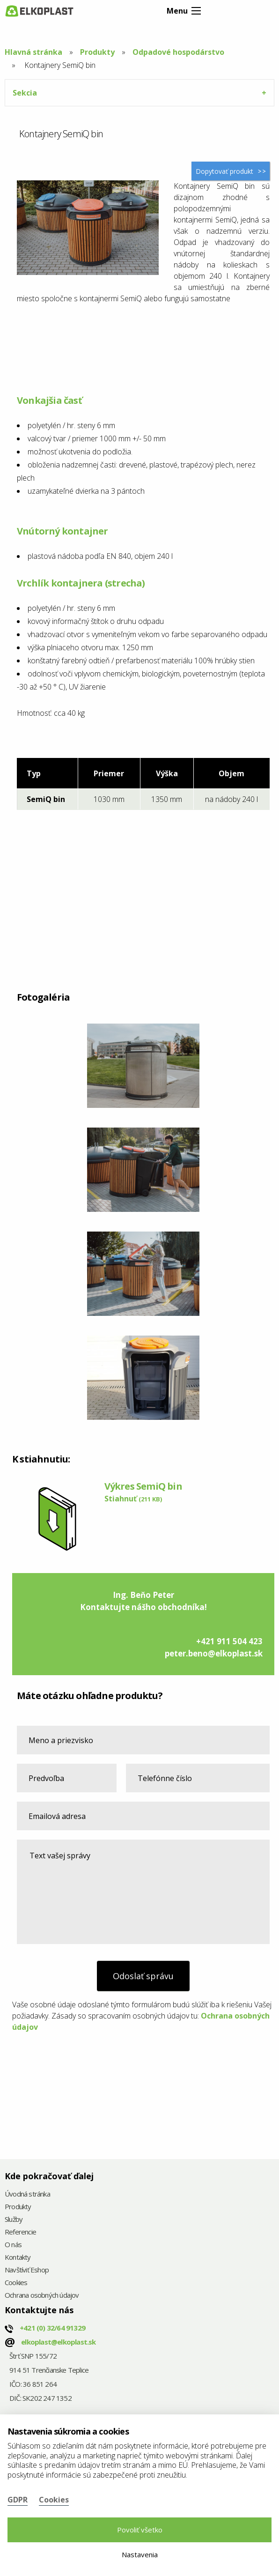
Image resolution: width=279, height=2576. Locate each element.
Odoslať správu (143, 1976)
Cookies (16, 2283)
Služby (13, 2220)
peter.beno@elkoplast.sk (214, 1653)
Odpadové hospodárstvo (178, 52)
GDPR (17, 2499)
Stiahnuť (133, 1498)
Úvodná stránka (27, 2194)
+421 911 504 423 (229, 1641)
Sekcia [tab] (25, 93)
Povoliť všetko (139, 2529)
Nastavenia (140, 2554)
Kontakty (18, 2258)
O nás (13, 2245)
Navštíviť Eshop (27, 2270)
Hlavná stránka (33, 52)
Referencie (20, 2232)
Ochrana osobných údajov (42, 2296)
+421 (52, 2327)
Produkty (97, 52)
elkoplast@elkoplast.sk (58, 2341)
